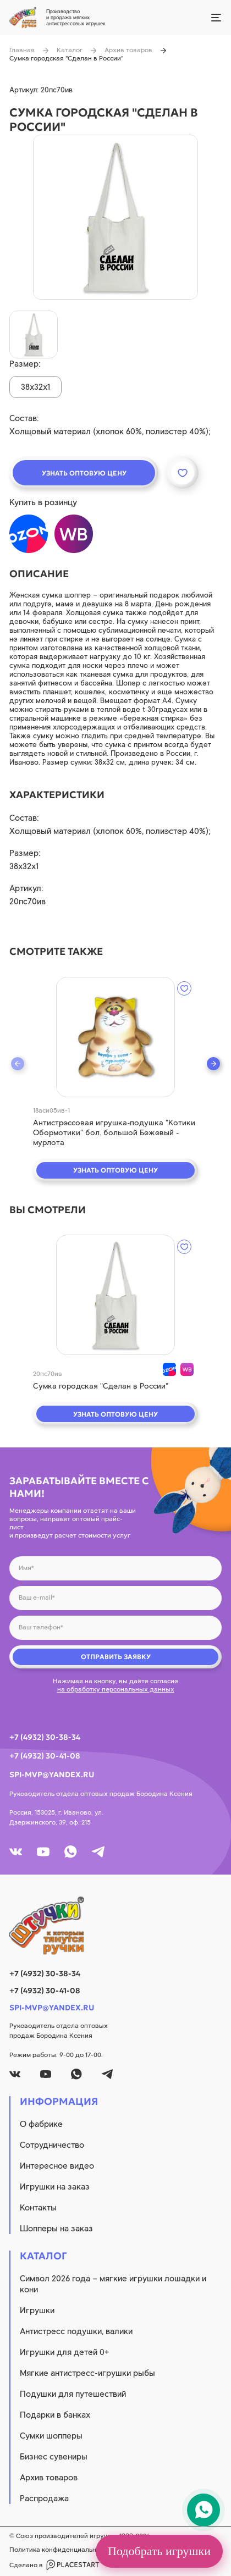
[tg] (98, 1851)
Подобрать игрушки (159, 2551)
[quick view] (115, 1037)
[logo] (115, 1926)
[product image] (115, 217)
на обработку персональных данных (115, 1689)
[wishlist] (184, 988)
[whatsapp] (70, 1851)
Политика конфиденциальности (60, 2549)
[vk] (15, 1851)
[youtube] (43, 1851)
